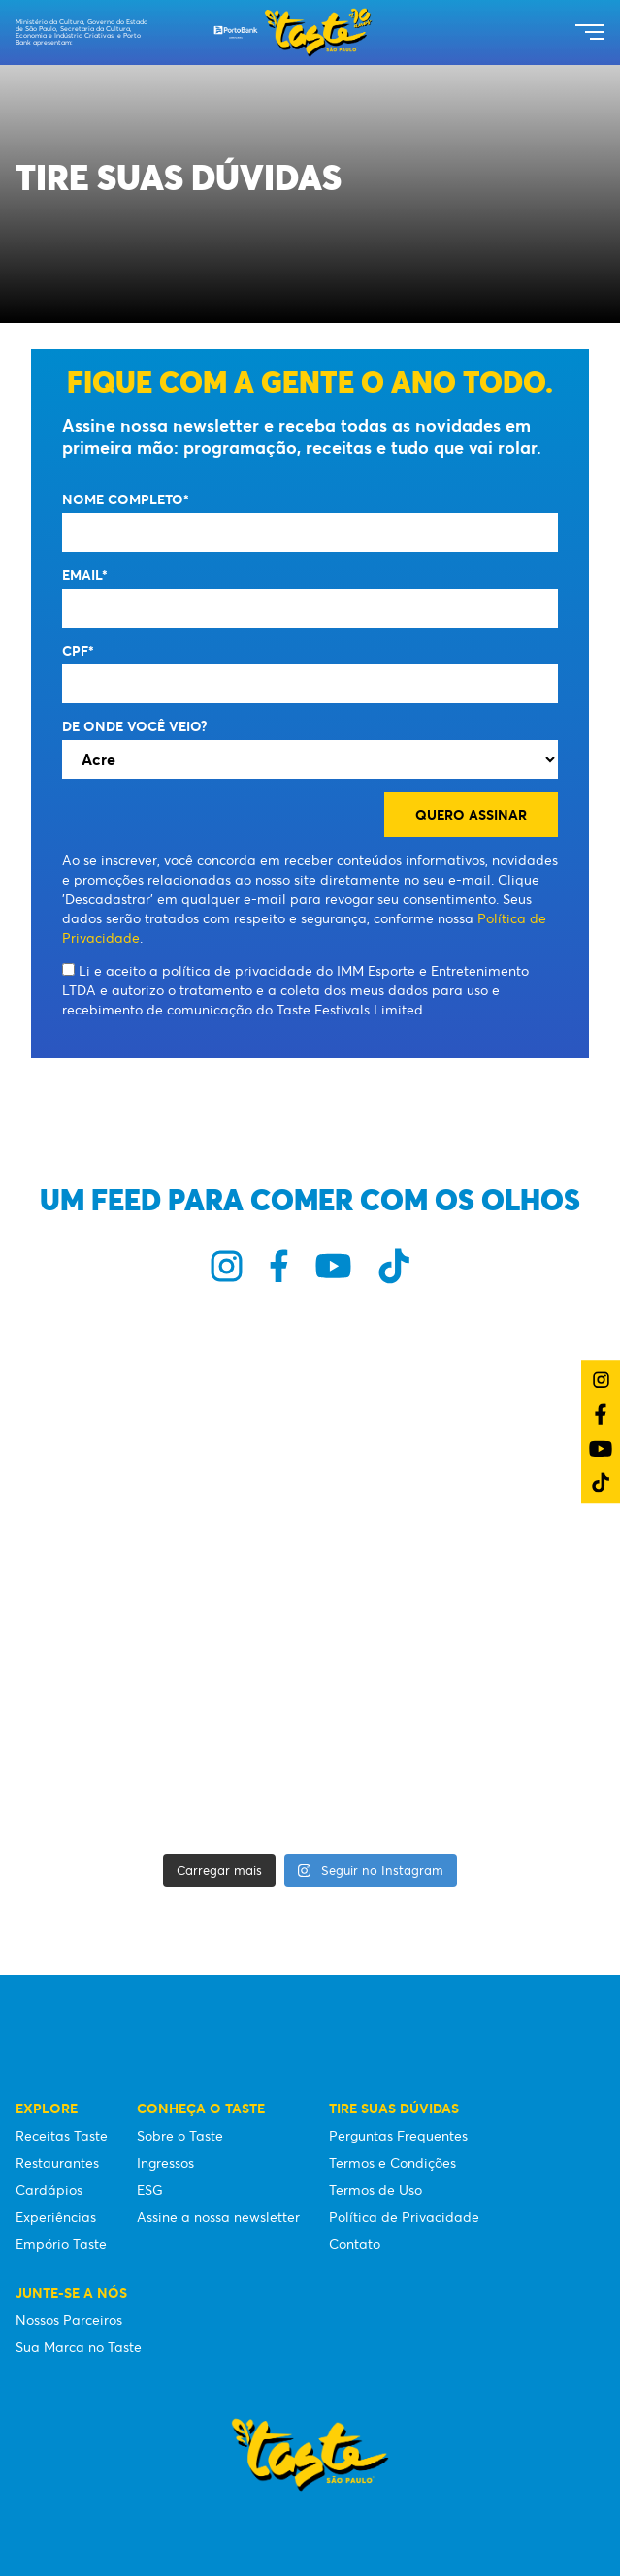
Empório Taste (61, 2244)
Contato (354, 2244)
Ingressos (165, 2163)
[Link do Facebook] (600, 1414)
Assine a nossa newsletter (218, 2217)
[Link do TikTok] (600, 1482)
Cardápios (49, 2190)
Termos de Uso (375, 2190)
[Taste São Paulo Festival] (293, 32)
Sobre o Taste (180, 2135)
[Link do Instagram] (601, 1379)
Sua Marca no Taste (79, 2347)
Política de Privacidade (404, 2217)
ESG (150, 2190)
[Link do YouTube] (600, 1448)
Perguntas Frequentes (398, 2135)
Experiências (56, 2217)
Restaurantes (57, 2163)
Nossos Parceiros (69, 2320)
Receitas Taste (62, 2135)
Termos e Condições (392, 2163)
